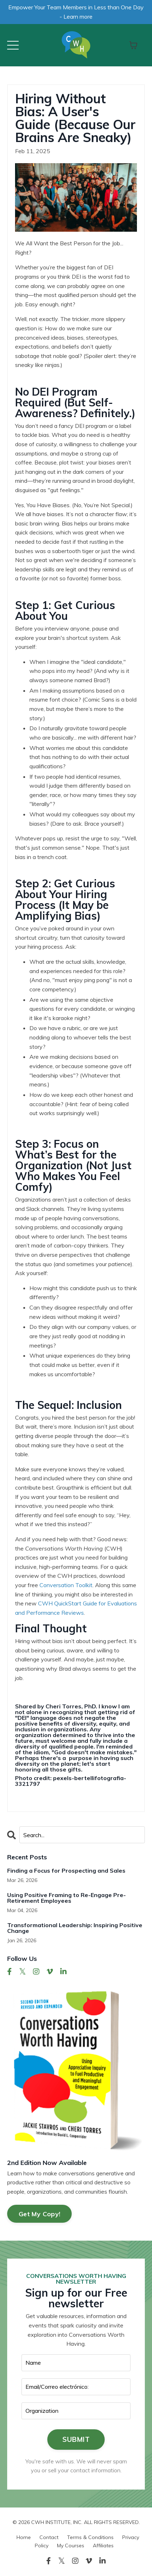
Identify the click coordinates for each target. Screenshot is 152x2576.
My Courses (70, 2545)
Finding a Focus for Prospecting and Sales (66, 1870)
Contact (48, 2537)
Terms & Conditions (90, 2537)
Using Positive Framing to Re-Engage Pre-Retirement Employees (66, 1897)
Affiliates (103, 2545)
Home (23, 2537)
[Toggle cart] (133, 45)
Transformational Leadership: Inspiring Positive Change (74, 1928)
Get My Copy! (39, 2214)
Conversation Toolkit (65, 1585)
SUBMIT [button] (76, 2439)
